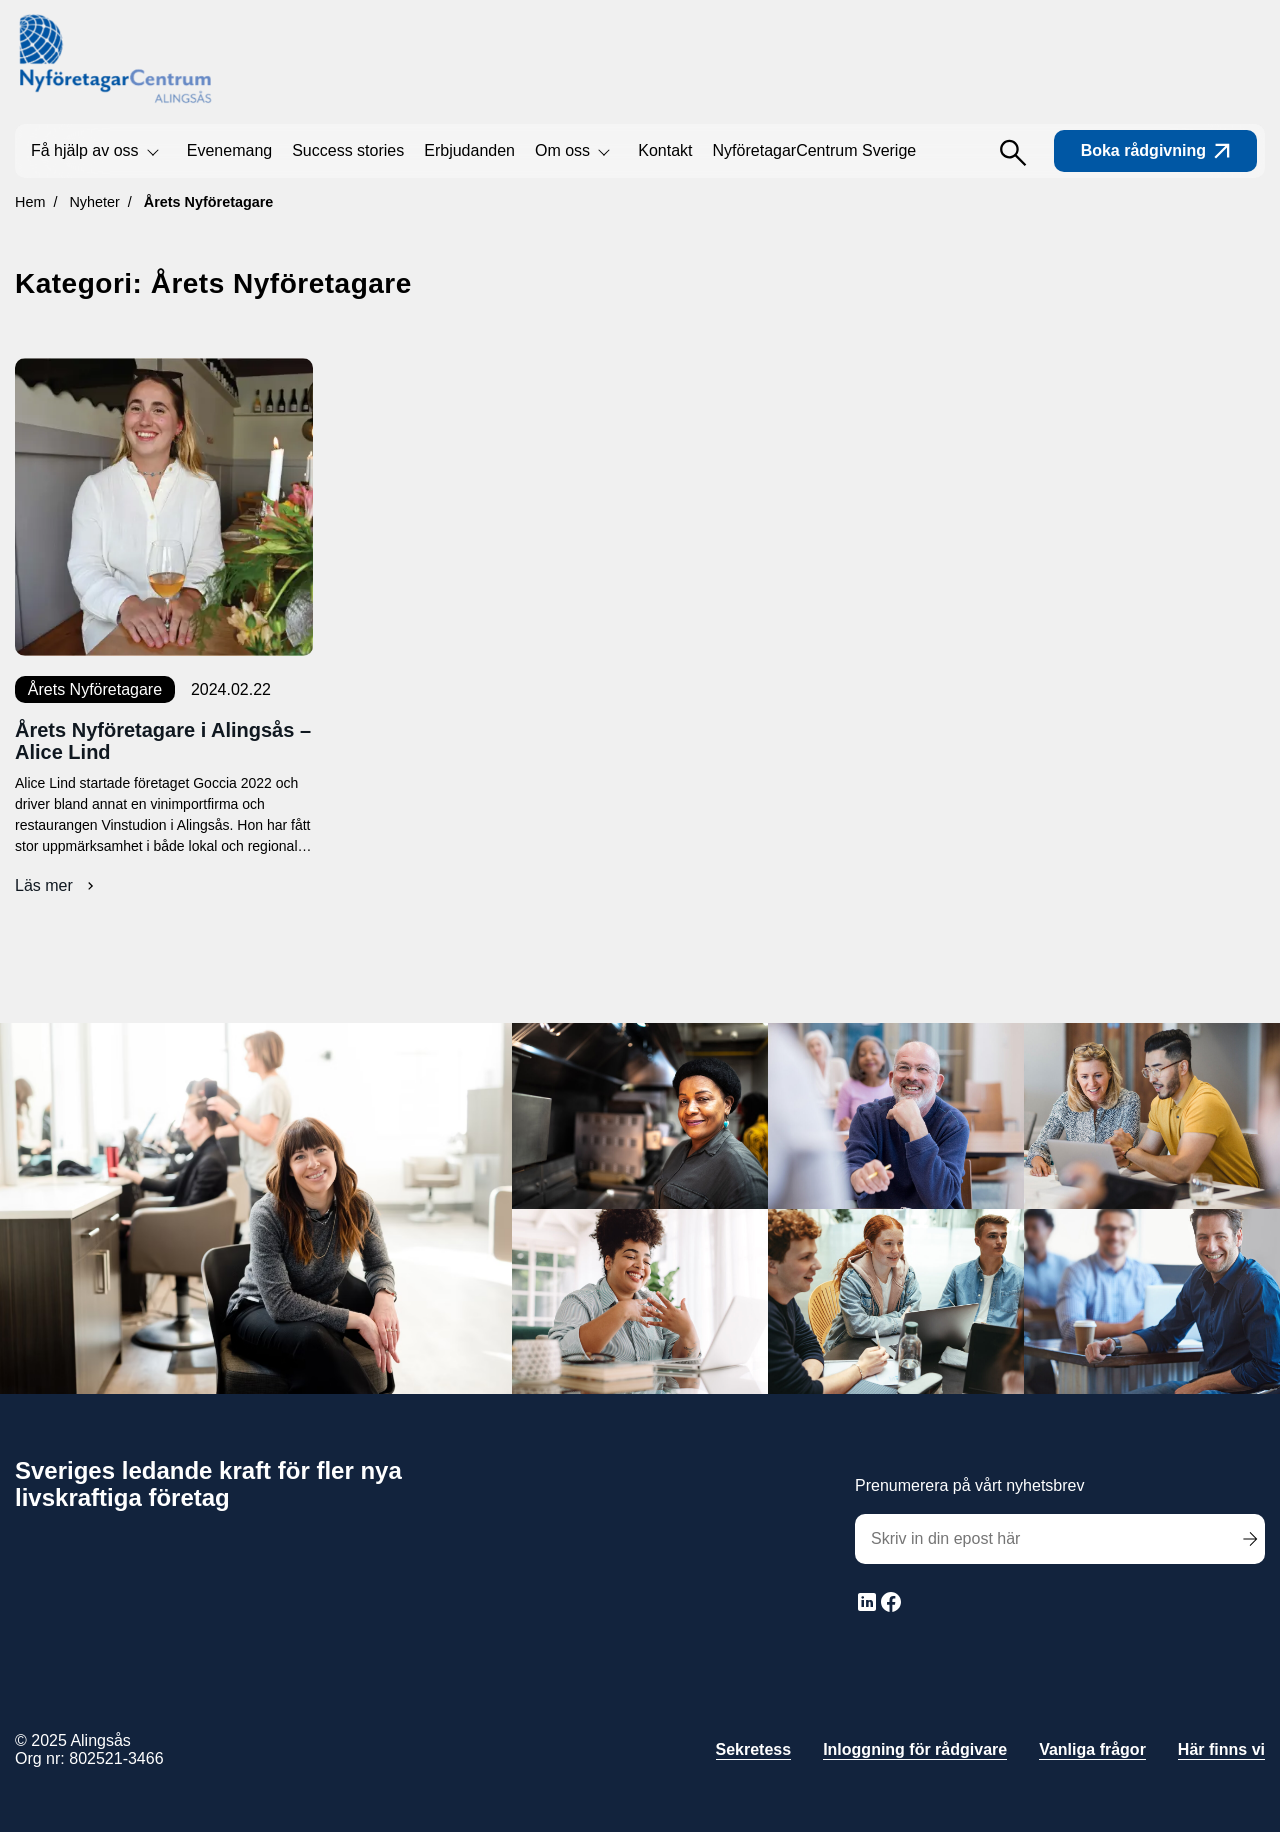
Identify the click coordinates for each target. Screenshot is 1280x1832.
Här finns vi (1221, 1749)
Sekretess (754, 1749)
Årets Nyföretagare (95, 689)
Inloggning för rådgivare (915, 1749)
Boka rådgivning (1155, 150)
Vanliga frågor (1092, 1749)
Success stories (348, 150)
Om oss (562, 150)
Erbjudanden (469, 150)
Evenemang (229, 150)
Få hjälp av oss (85, 150)
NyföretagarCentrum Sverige (815, 150)
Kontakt (665, 150)
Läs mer (57, 886)
